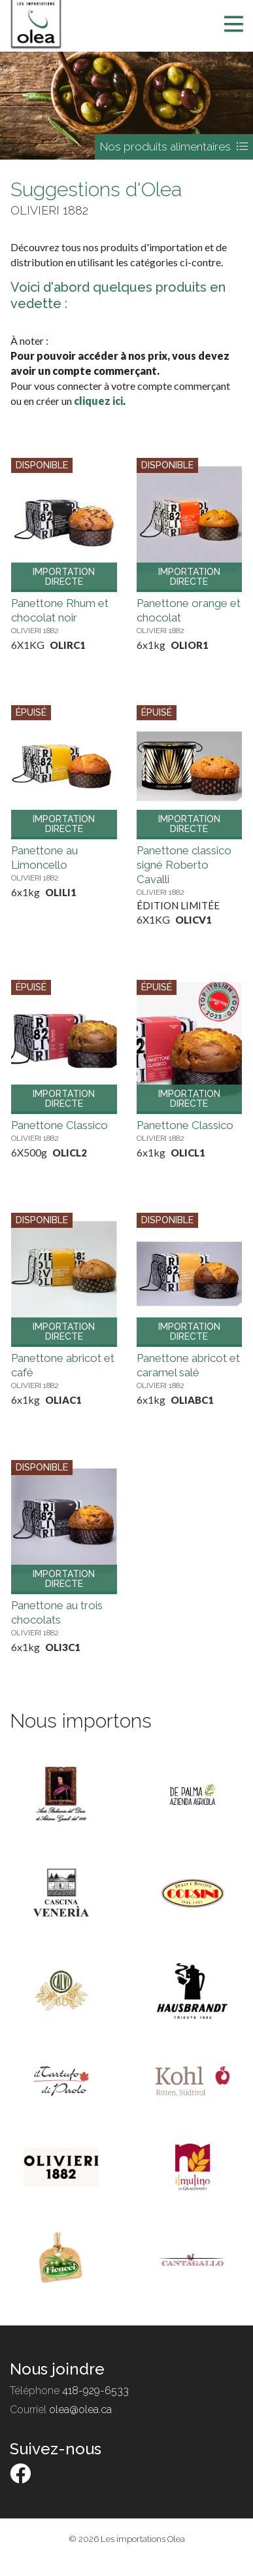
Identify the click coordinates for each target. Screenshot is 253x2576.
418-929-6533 (95, 2390)
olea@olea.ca (80, 2409)
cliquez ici (98, 400)
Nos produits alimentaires (174, 146)
